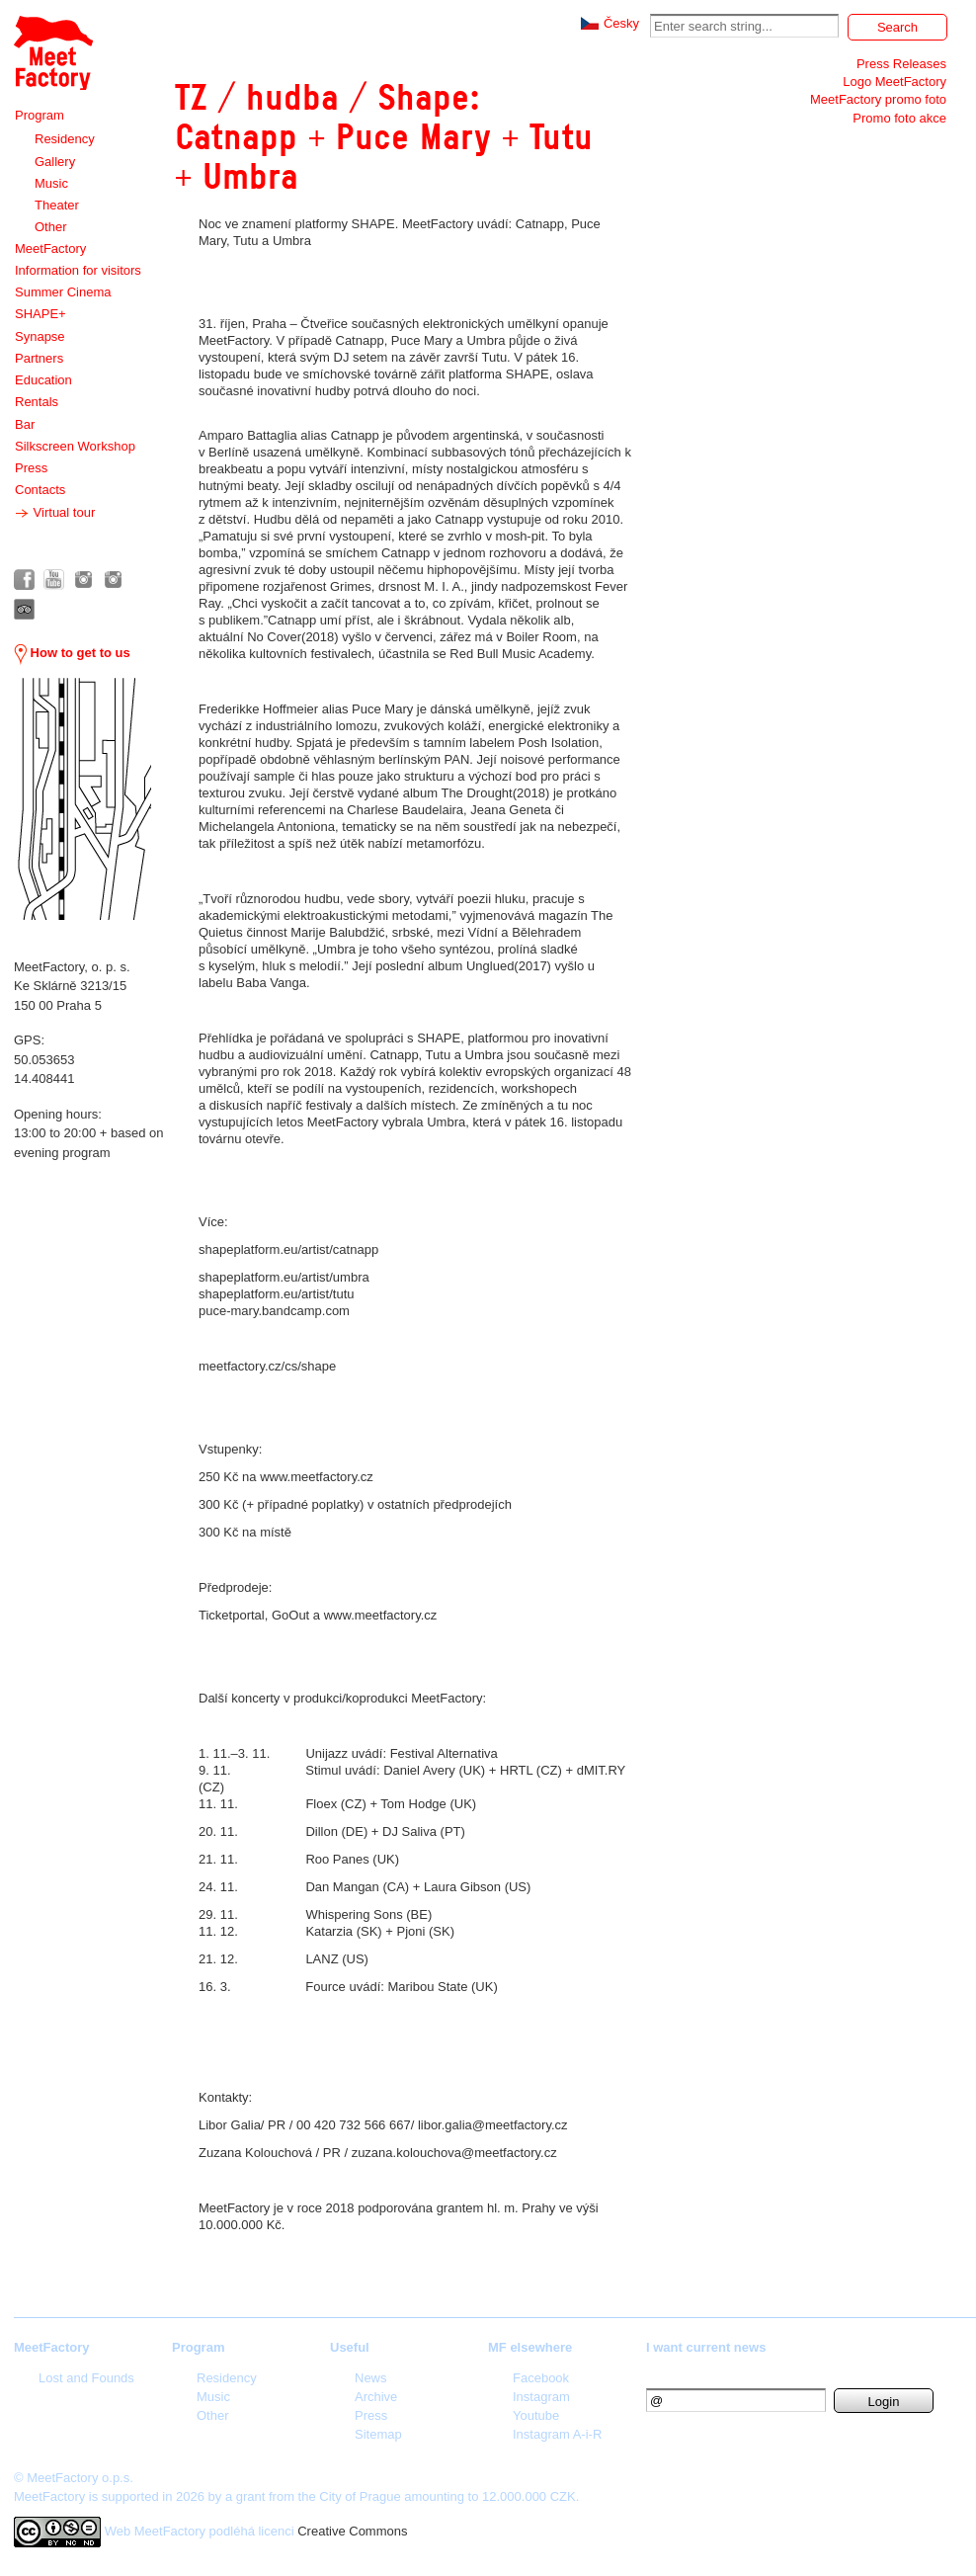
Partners (39, 358)
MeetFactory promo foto (878, 99)
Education (43, 380)
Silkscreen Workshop (75, 446)
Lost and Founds (86, 2377)
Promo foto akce (899, 118)
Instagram (541, 2396)
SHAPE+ (40, 313)
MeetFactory (50, 248)
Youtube (536, 2415)
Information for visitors (78, 270)
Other (51, 226)
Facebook (541, 2377)
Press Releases (901, 63)
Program (39, 115)
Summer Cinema (63, 292)
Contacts (40, 489)
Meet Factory (53, 53)
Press (31, 467)
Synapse (40, 336)
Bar (25, 424)
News (371, 2377)
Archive (376, 2396)
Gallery (55, 161)
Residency (65, 138)
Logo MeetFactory (894, 81)
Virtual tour (55, 513)
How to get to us (72, 652)
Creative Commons (352, 2531)
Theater (57, 205)
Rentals (36, 401)
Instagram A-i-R (557, 2434)
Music (51, 183)
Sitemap (378, 2434)
